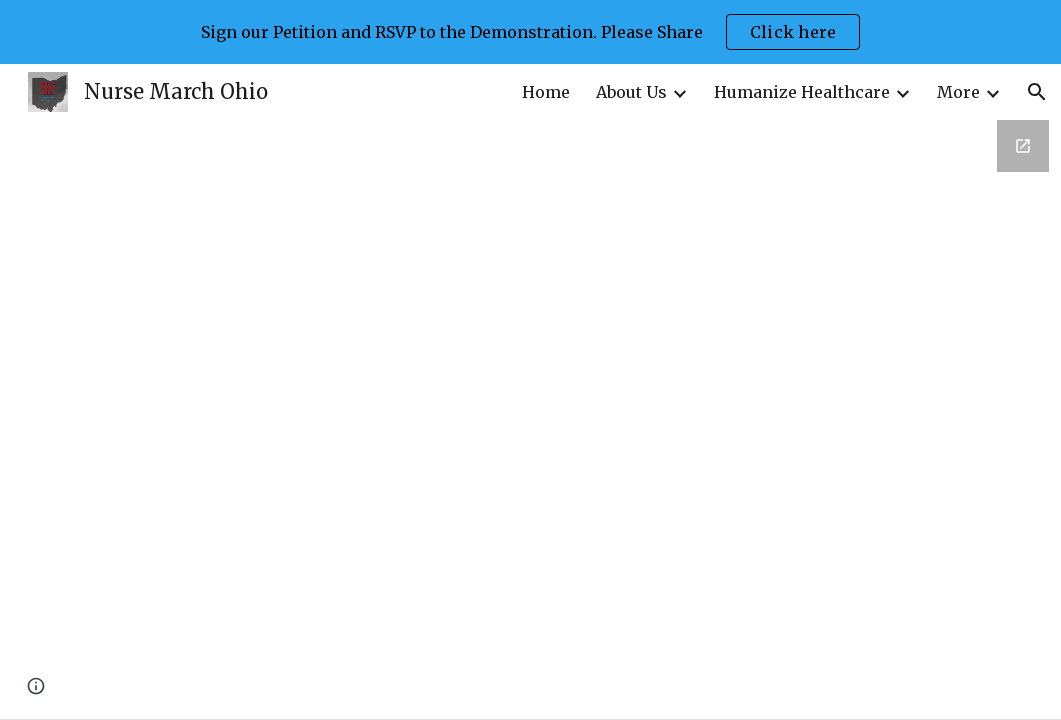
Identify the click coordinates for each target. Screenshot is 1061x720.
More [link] (958, 92)
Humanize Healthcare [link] (802, 92)
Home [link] (546, 92)
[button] (1037, 92)
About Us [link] (631, 92)
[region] (530, 32)
